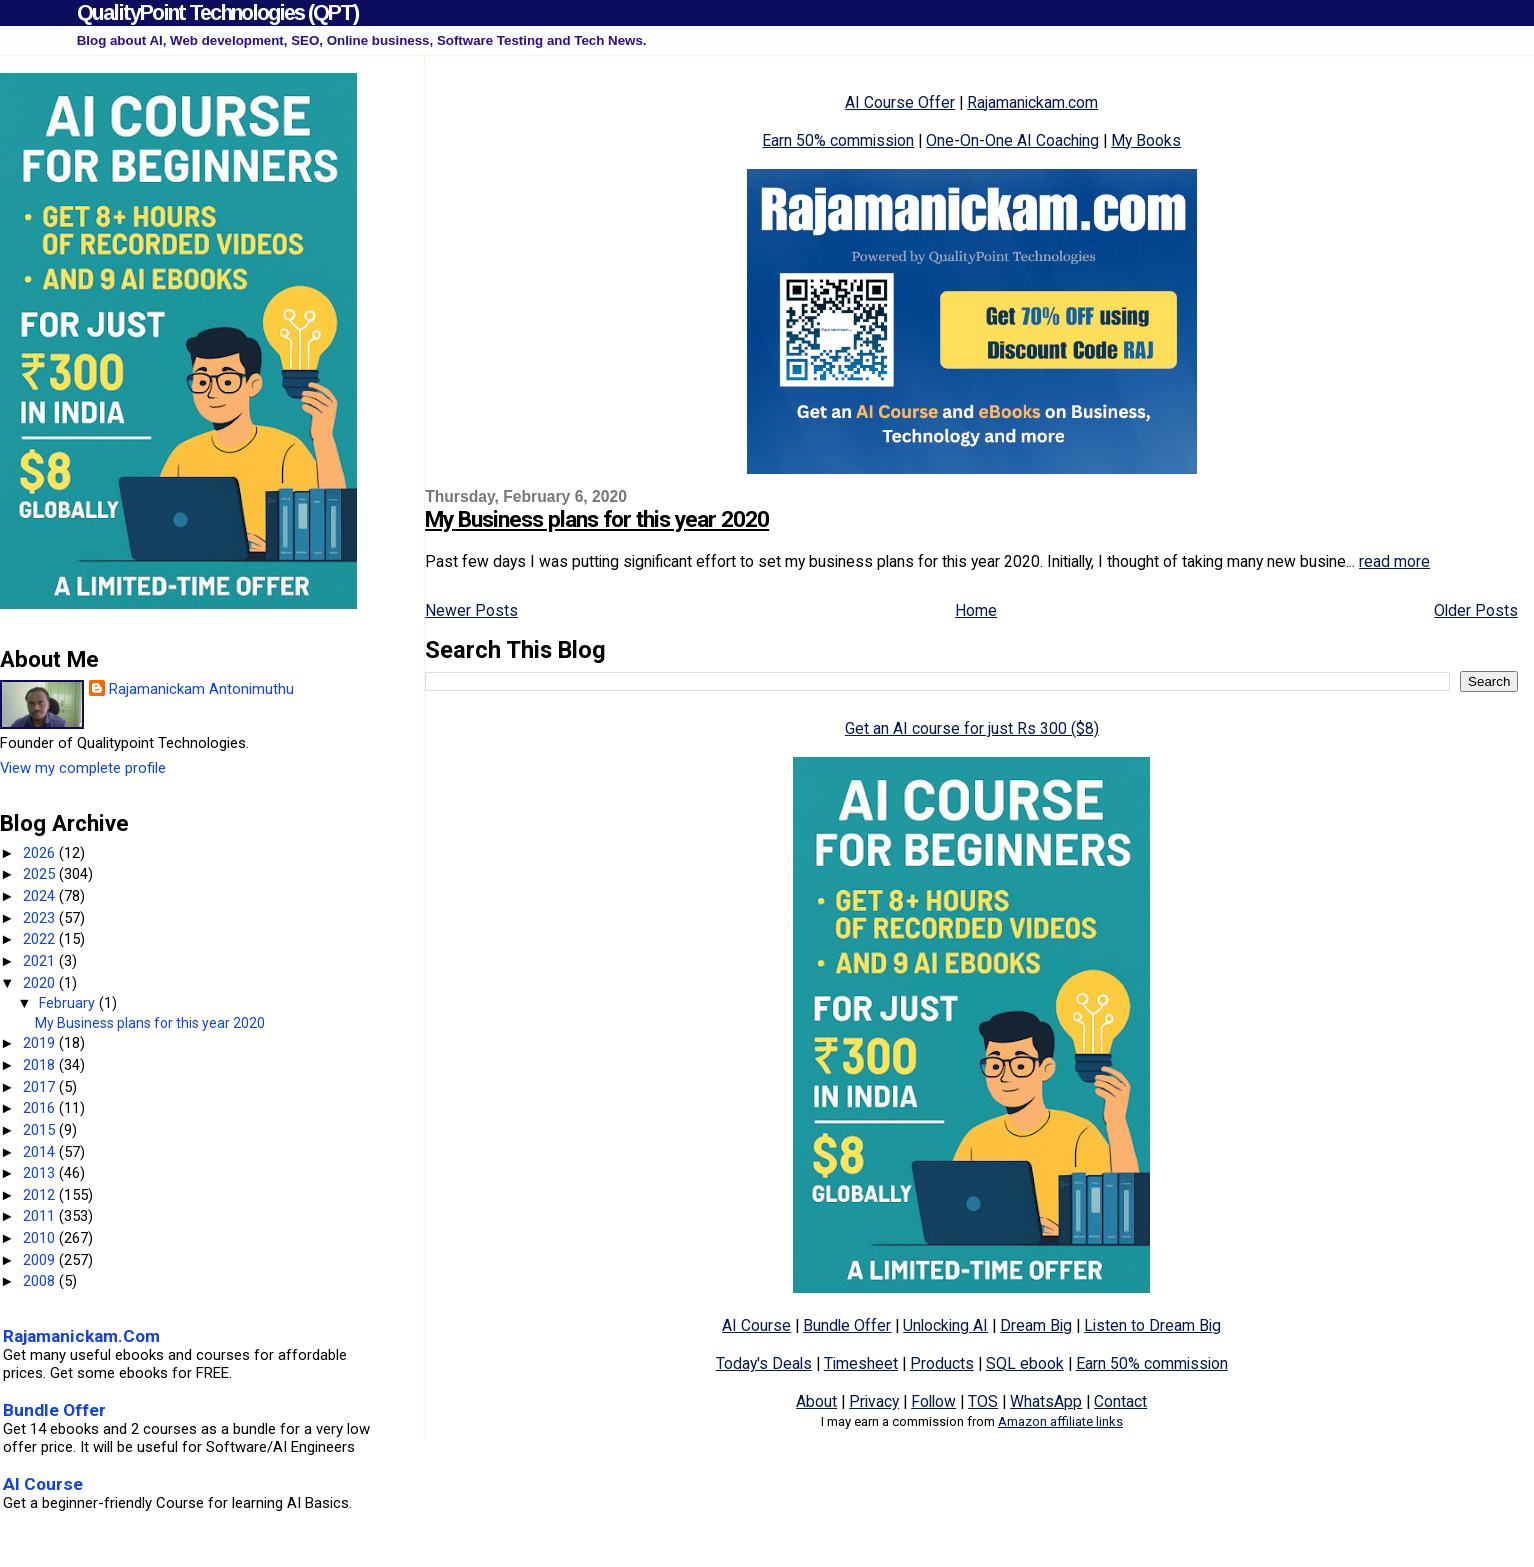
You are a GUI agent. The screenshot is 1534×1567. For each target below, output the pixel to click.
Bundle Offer (847, 1325)
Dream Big (1036, 1325)
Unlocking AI (945, 1325)
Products (942, 1363)
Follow (933, 1401)
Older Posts (1476, 610)
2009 (41, 1260)
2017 (41, 1087)
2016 (41, 1108)
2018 (41, 1065)
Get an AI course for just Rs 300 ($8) (972, 728)
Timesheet (861, 1363)
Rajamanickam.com (1032, 102)
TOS (983, 1401)
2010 (41, 1238)
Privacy (874, 1401)
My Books (1146, 140)
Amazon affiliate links (1060, 1421)
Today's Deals (764, 1363)
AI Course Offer (900, 102)
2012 (41, 1195)
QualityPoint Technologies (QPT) (217, 12)
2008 (41, 1281)
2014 (41, 1152)
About (816, 1401)
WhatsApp (1046, 1401)
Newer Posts (471, 610)
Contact (1120, 1401)
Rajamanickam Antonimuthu (201, 689)
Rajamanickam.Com (81, 1336)
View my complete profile (83, 768)
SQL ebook (1025, 1363)
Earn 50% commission (838, 140)
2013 (41, 1173)
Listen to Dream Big (1152, 1325)
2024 (41, 896)
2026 (41, 853)
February (69, 1003)
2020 (41, 983)
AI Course (756, 1325)
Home (976, 610)
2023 (41, 918)
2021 (41, 961)
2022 (41, 939)
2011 (41, 1216)
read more (1394, 561)
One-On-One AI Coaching (1012, 140)
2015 (41, 1130)
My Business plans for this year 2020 (597, 519)
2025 (41, 874)
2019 (41, 1043)
